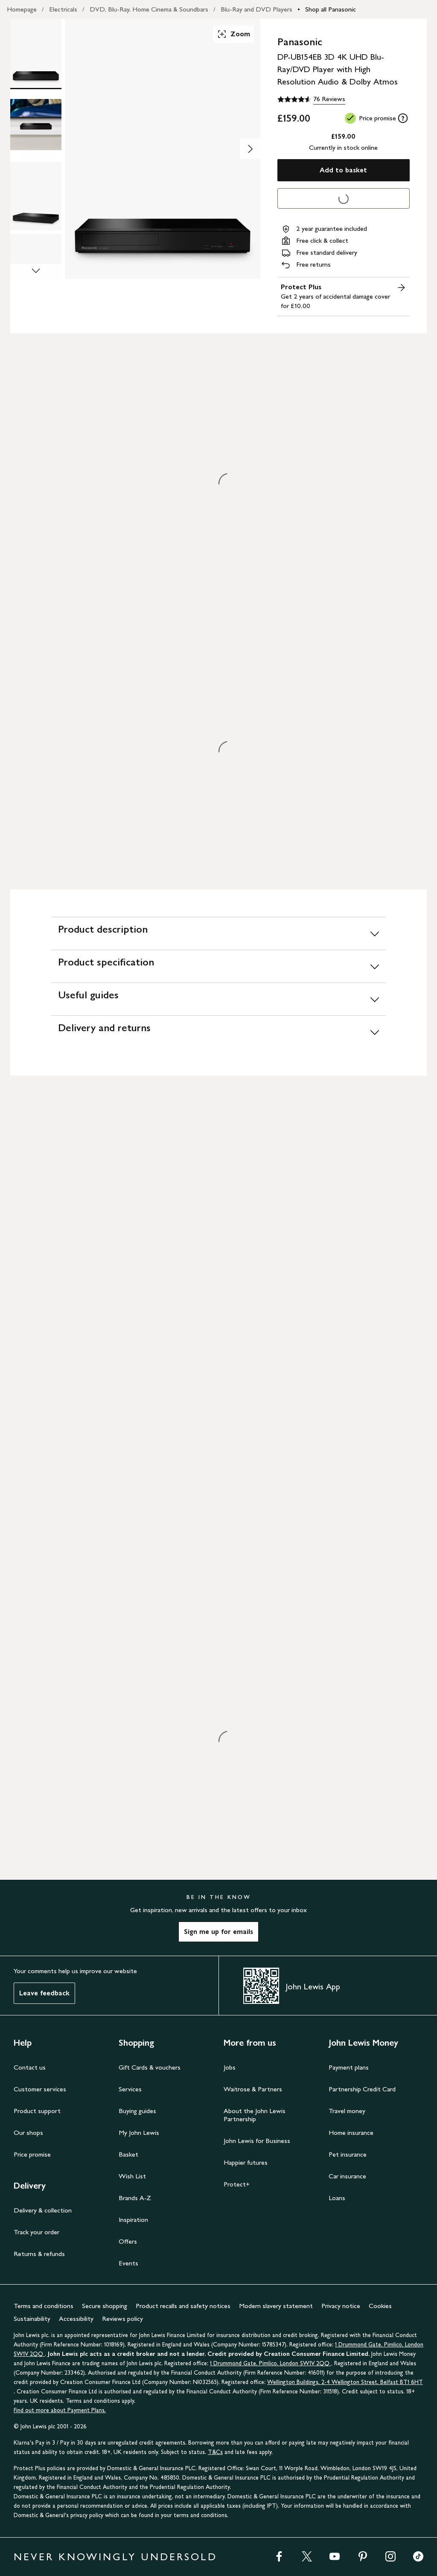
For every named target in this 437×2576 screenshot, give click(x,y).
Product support (37, 2111)
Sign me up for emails (218, 1932)
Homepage (22, 9)
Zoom (233, 34)
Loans (337, 2198)
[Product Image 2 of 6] (35, 124)
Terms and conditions (43, 2306)
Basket (128, 2154)
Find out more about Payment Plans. (60, 2410)
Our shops (28, 2132)
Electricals (63, 9)
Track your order (36, 2232)
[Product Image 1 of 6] (35, 53)
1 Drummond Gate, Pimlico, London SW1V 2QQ (270, 2363)
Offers (128, 2241)
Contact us (30, 2067)
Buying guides (137, 2111)
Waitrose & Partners (253, 2089)
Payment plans (349, 2067)
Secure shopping (104, 2306)
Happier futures (246, 2162)
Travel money (347, 2111)
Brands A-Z (135, 2198)
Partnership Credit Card (362, 2089)
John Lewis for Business (257, 2141)
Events (128, 2263)
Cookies (380, 2306)
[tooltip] (403, 118)
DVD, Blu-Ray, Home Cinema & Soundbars (149, 9)
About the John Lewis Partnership (255, 2115)
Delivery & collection (43, 2210)
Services (130, 2089)
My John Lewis (139, 2132)
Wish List (132, 2176)
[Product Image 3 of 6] (35, 196)
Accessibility (76, 2318)
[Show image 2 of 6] (250, 149)
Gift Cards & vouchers (150, 2067)
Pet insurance (348, 2154)
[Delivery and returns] (218, 1031)
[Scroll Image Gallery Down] (35, 271)
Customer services (40, 2089)
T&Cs (215, 2452)
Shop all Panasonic (330, 9)
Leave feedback (44, 1993)
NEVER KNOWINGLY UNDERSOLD (115, 2556)
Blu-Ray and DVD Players (256, 9)
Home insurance (351, 2132)
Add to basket (343, 170)
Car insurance (347, 2176)
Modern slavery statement (276, 2306)
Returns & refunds (39, 2254)
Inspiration (133, 2219)
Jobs (230, 2067)
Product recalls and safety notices (183, 2306)
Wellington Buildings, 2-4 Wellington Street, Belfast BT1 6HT (345, 2382)
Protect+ (237, 2184)
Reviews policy (122, 2318)
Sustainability (32, 2318)
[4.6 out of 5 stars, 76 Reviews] (311, 99)
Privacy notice (340, 2306)
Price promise (32, 2154)
